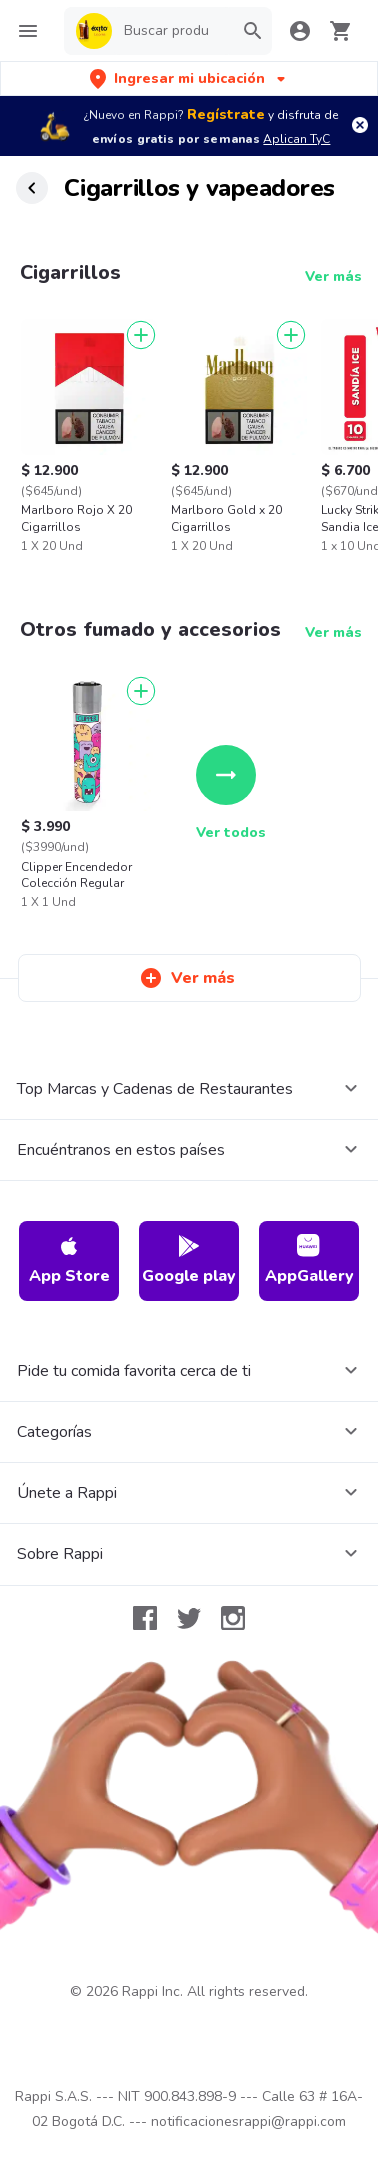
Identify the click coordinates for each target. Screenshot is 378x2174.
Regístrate (226, 114)
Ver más (333, 276)
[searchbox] (172, 31)
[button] (189, 78)
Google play (189, 1260)
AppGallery (309, 1260)
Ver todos (231, 793)
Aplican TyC (296, 139)
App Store (69, 1260)
